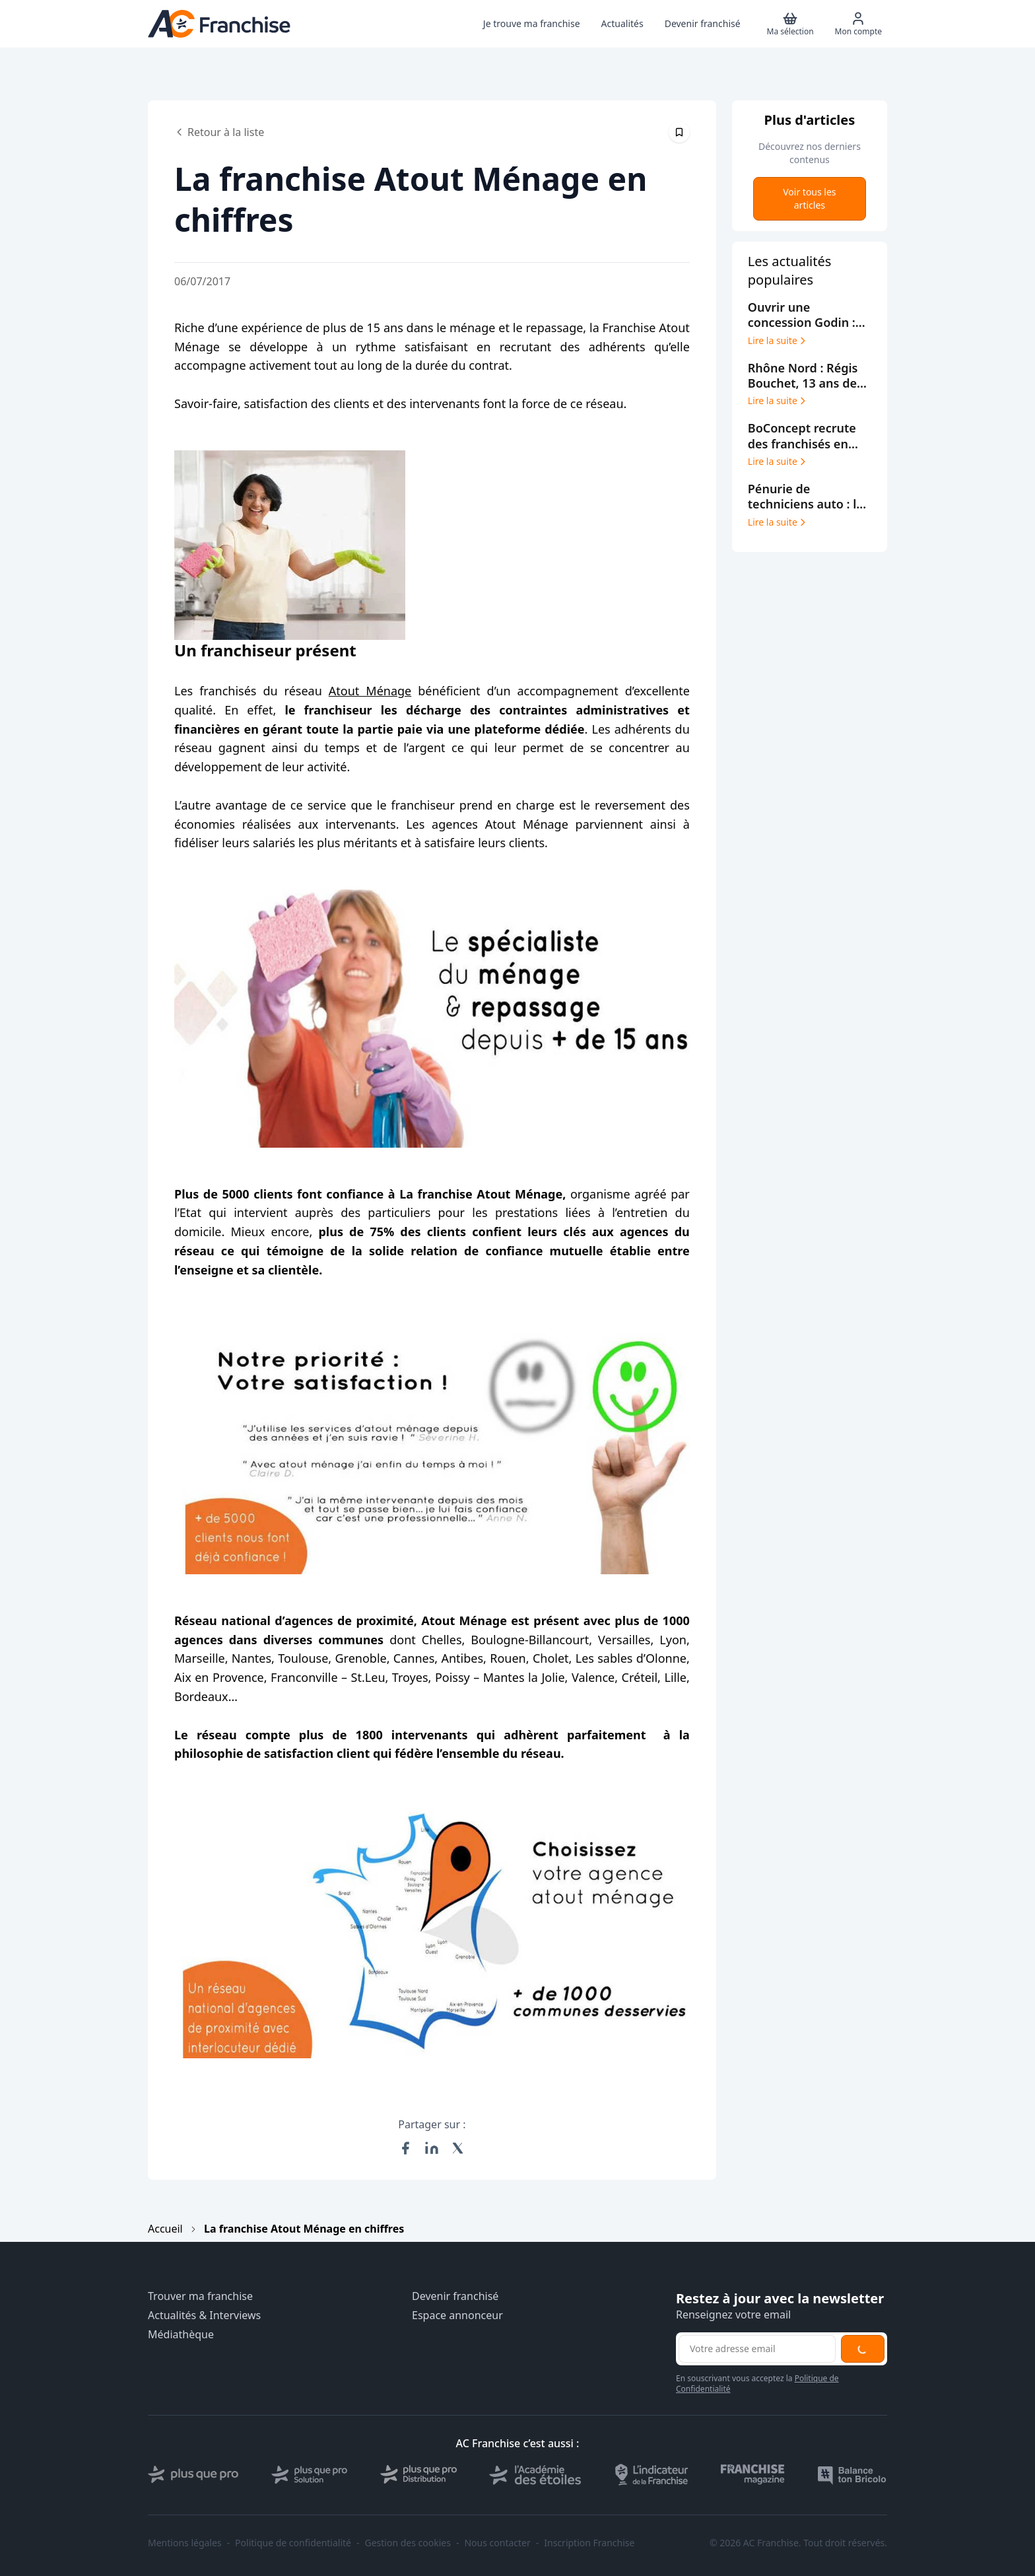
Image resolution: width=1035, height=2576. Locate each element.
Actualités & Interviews (204, 2315)
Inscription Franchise (589, 2543)
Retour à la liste (219, 132)
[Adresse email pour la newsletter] (757, 2349)
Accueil (165, 2228)
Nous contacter (497, 2543)
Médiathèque (181, 2335)
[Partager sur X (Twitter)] (458, 2148)
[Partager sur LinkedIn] (431, 2148)
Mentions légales (185, 2543)
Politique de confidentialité (293, 2543)
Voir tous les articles (809, 198)
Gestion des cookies (408, 2543)
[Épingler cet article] (679, 132)
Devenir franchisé (455, 2296)
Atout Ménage (370, 691)
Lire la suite (778, 341)
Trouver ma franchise (200, 2296)
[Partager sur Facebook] (405, 2148)
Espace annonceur (457, 2315)
